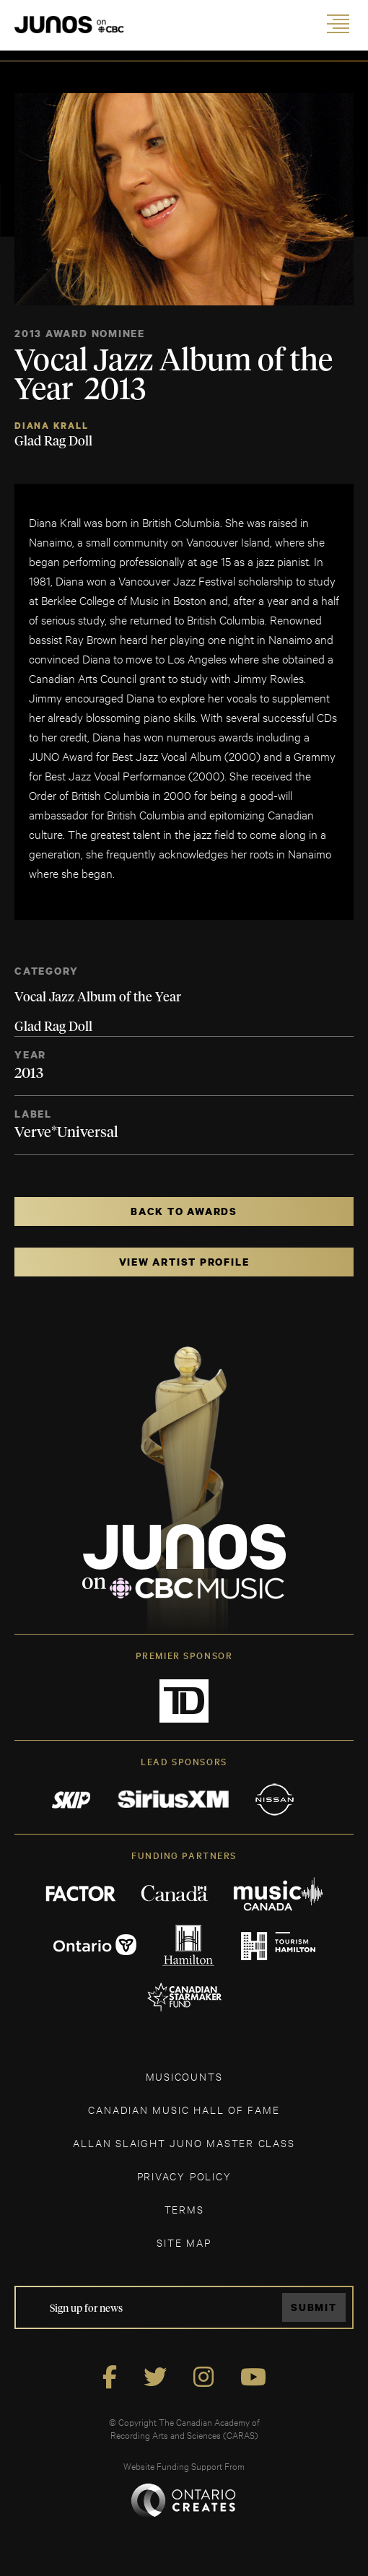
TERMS (184, 2209)
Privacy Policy (184, 2176)
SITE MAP (184, 2242)
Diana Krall (51, 425)
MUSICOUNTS (184, 2076)
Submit (314, 2307)
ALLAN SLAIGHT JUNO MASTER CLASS (183, 2142)
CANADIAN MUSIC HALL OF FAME (183, 2109)
